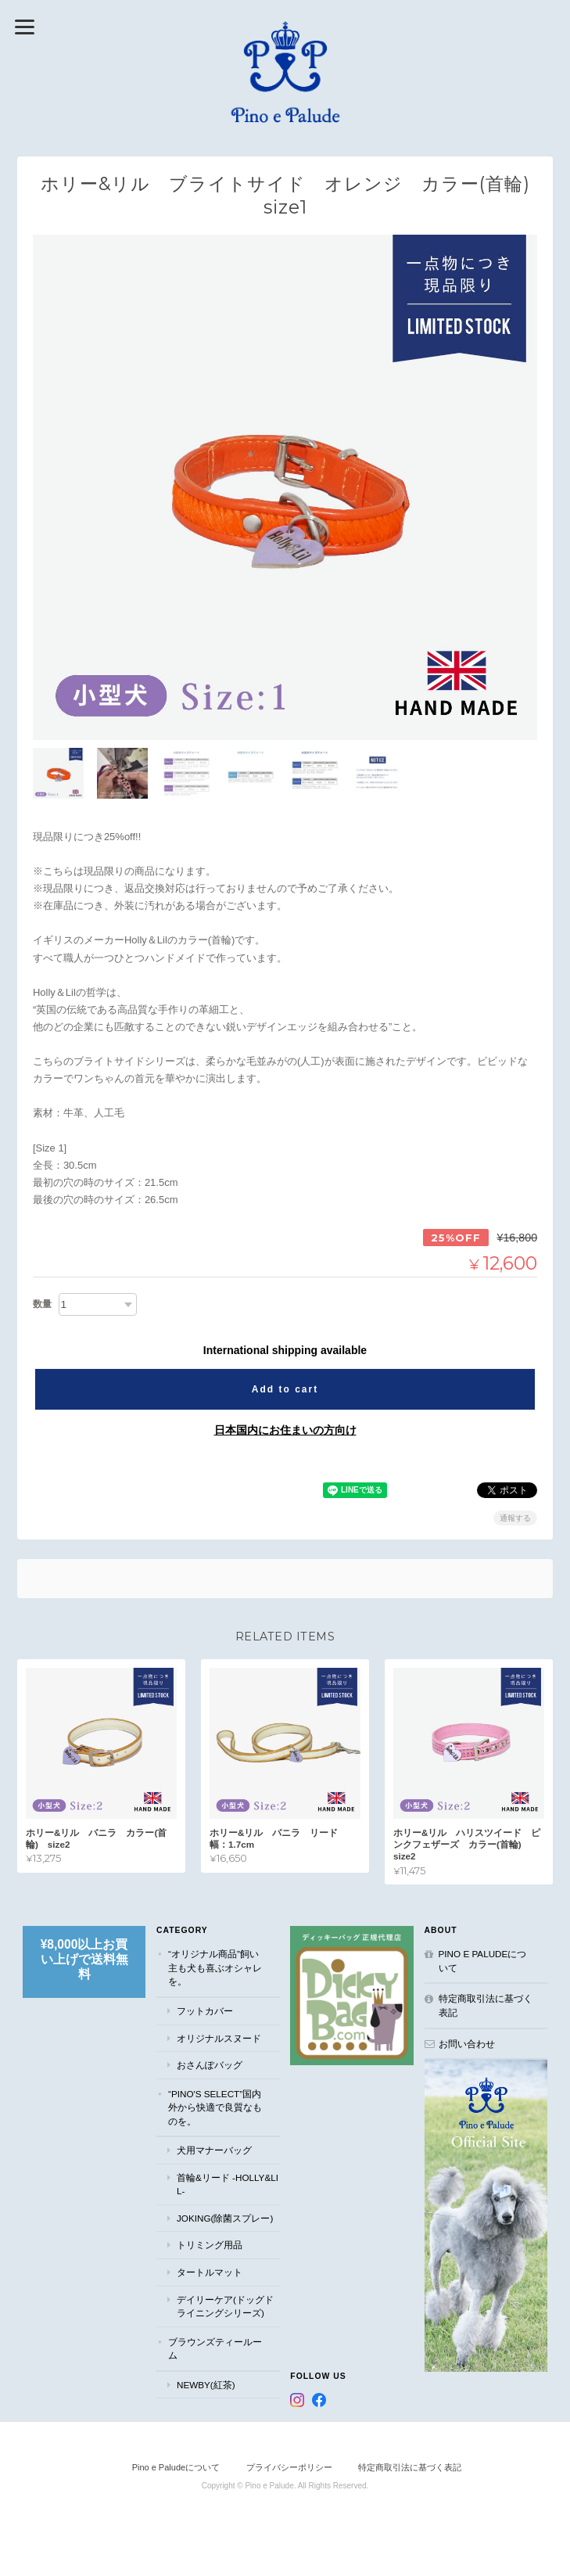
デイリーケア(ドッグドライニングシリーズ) (225, 2306)
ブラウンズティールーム (215, 2348)
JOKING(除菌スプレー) (225, 2218)
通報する (515, 1518)
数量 (42, 1304)
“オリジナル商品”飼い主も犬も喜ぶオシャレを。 (215, 1967)
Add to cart (285, 1389)
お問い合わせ (467, 2043)
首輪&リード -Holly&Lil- (227, 2184)
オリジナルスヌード (219, 2037)
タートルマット (209, 2272)
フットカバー (205, 2011)
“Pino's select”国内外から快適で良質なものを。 (215, 2106)
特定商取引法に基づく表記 (485, 2005)
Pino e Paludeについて (483, 1961)
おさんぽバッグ (209, 2065)
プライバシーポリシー (289, 2467)
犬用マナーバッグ (214, 2150)
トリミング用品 (209, 2245)
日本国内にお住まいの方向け (285, 1430)
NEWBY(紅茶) (206, 2384)
